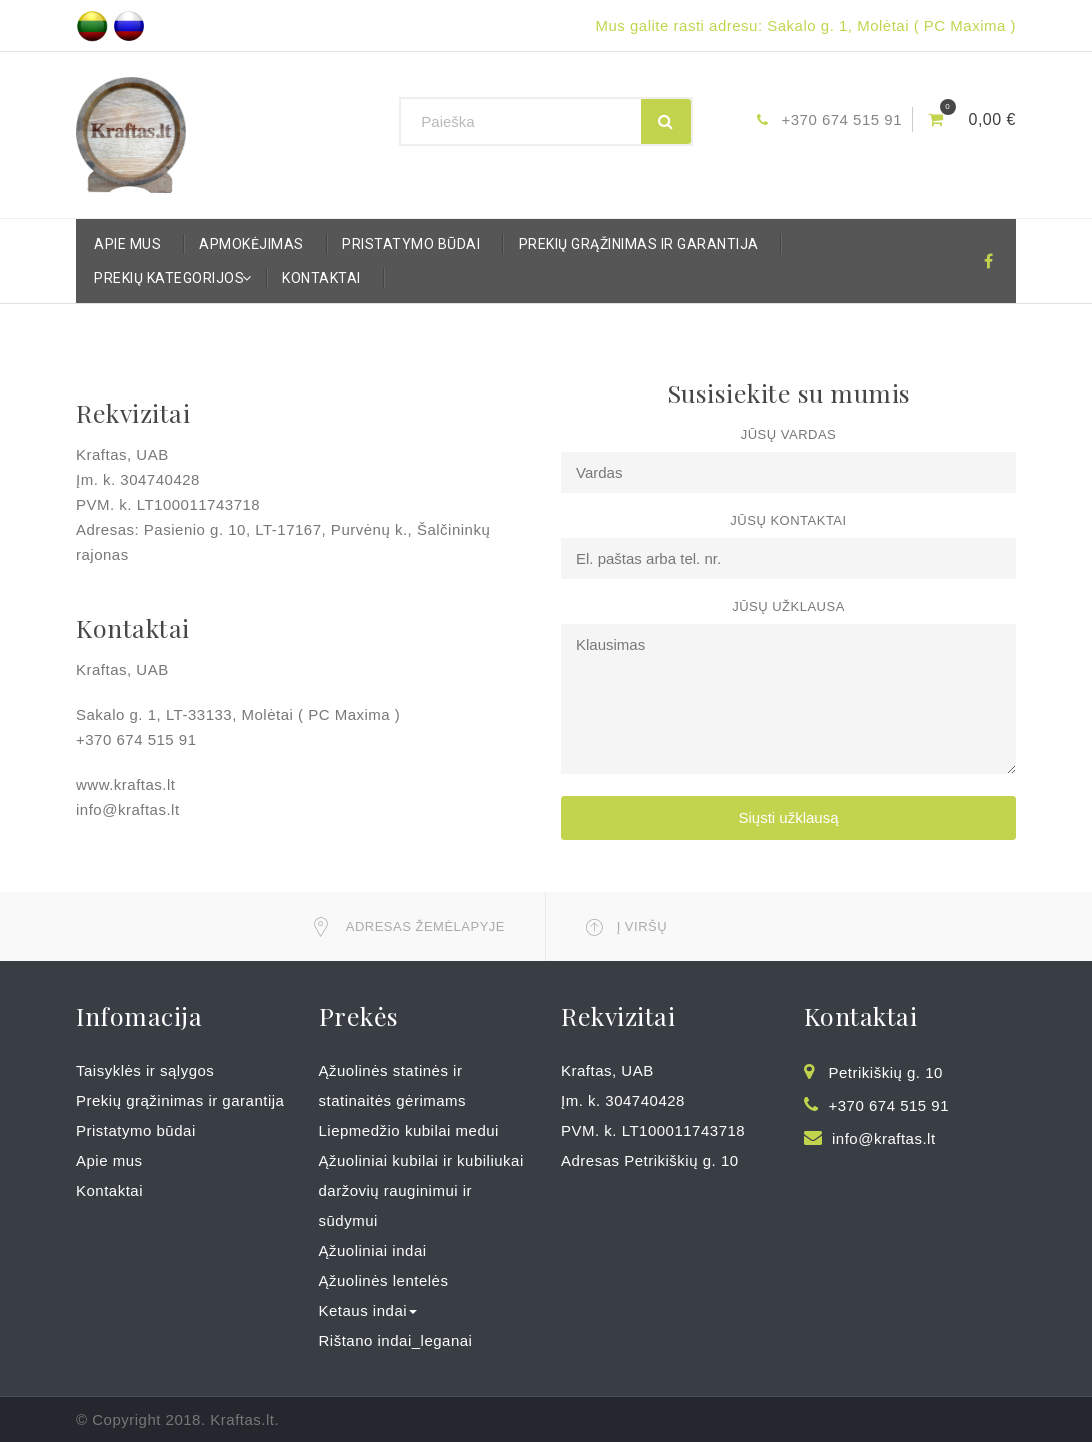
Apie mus (127, 244)
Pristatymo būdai (411, 244)
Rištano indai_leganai (396, 1340)
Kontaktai (321, 278)
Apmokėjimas (251, 244)
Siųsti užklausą (788, 817)
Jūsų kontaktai (788, 520)
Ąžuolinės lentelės (384, 1280)
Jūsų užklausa (788, 606)
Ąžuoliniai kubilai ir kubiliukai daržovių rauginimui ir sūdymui (421, 1190)
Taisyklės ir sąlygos (145, 1070)
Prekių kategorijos (174, 278)
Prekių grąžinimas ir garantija (639, 244)
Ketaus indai (368, 1310)
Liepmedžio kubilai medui (409, 1130)
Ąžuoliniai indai (373, 1250)
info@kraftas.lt (884, 1138)
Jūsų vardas (789, 434)
